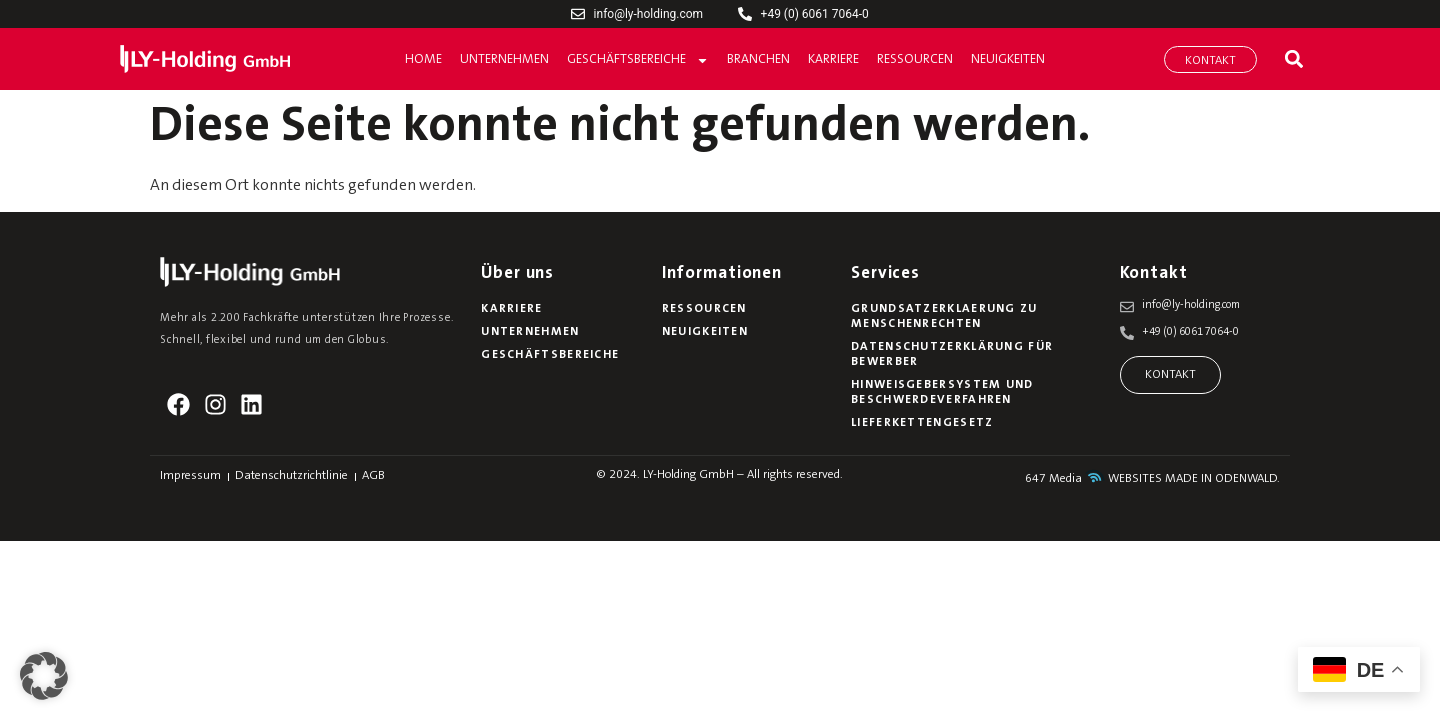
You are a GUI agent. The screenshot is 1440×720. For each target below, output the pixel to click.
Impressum (190, 476)
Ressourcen (915, 59)
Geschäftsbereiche (638, 60)
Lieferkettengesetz (922, 423)
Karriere (833, 59)
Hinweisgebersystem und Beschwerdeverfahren (942, 392)
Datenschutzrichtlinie (291, 476)
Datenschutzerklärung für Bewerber (952, 354)
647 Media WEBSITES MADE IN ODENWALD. (1152, 479)
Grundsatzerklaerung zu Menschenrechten (944, 316)
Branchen (758, 59)
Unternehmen (504, 59)
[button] (1293, 59)
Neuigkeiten (1008, 59)
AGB (373, 476)
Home (423, 59)
